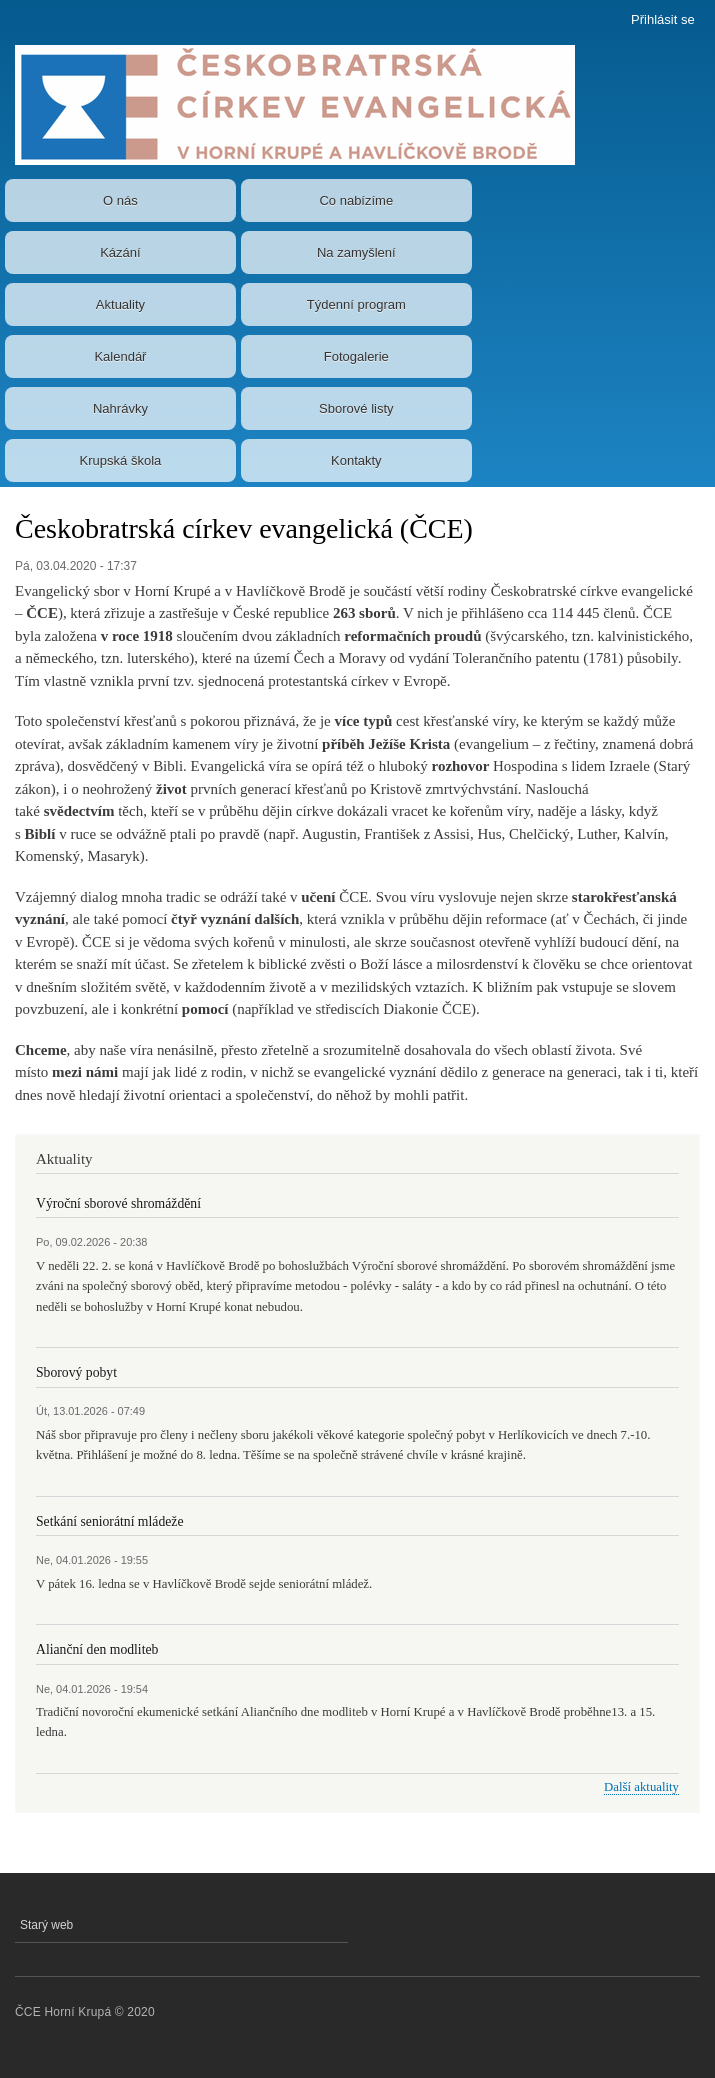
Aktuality (120, 304)
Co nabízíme (356, 200)
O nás (120, 200)
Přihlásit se (663, 19)
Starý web (46, 1925)
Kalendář (120, 356)
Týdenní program (356, 304)
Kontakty (356, 460)
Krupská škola (121, 460)
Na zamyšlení (356, 252)
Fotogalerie (356, 356)
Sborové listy (356, 408)
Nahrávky (120, 408)
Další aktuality (641, 1787)
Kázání (120, 252)
